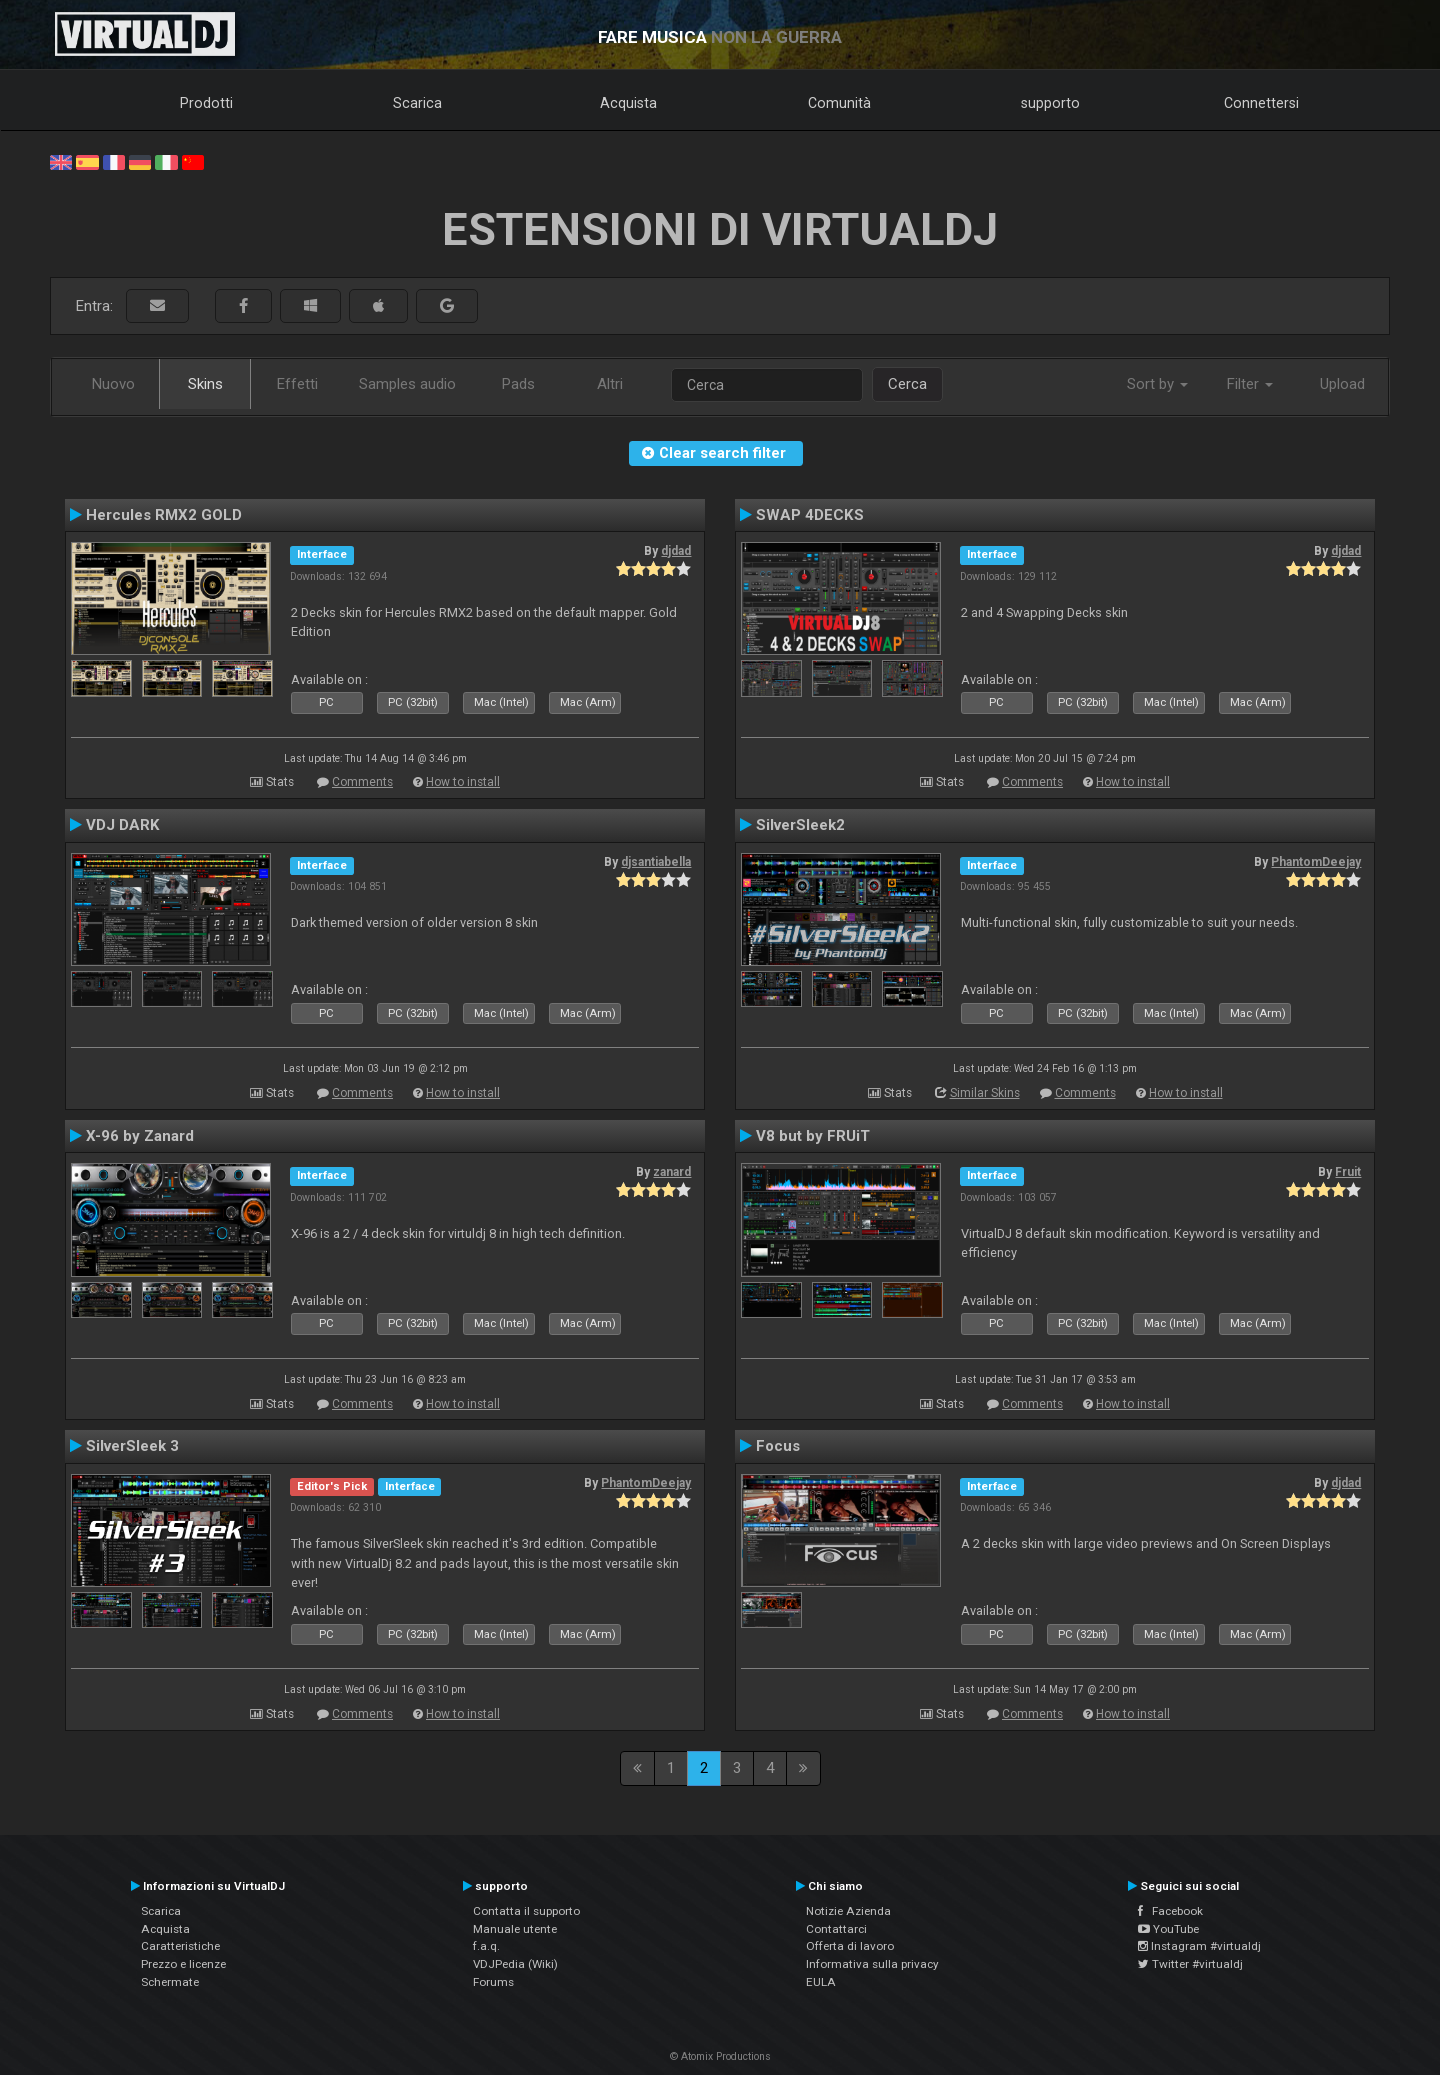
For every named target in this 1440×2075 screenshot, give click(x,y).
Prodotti (206, 103)
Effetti (297, 384)
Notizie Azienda (848, 1911)
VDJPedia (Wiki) (515, 1964)
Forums (493, 1982)
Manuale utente (515, 1929)
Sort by (1157, 384)
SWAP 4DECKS (810, 515)
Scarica (417, 103)
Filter (1250, 384)
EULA (821, 1982)
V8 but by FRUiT (813, 1136)
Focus (778, 1446)
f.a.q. (486, 1946)
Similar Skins (985, 1093)
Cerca (907, 384)
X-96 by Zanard (140, 1136)
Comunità (839, 103)
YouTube (1168, 1929)
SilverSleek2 (800, 825)
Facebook (1170, 1911)
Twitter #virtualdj (1190, 1964)
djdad (676, 551)
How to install (463, 782)
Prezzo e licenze (183, 1964)
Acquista (628, 103)
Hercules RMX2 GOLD (164, 515)
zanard (672, 1172)
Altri (610, 384)
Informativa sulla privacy (872, 1964)
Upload (1342, 384)
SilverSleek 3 (132, 1446)
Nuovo (113, 384)
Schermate (170, 1982)
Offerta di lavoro (850, 1946)
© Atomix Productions (720, 2056)
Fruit (1348, 1172)
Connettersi (1261, 103)
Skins (205, 384)
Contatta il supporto (526, 1911)
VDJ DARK (123, 825)
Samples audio (407, 384)
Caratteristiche (180, 1946)
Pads (518, 384)
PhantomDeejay (1316, 862)
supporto (1050, 103)
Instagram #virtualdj (1199, 1946)
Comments (362, 782)
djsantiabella (656, 862)
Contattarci (836, 1929)
